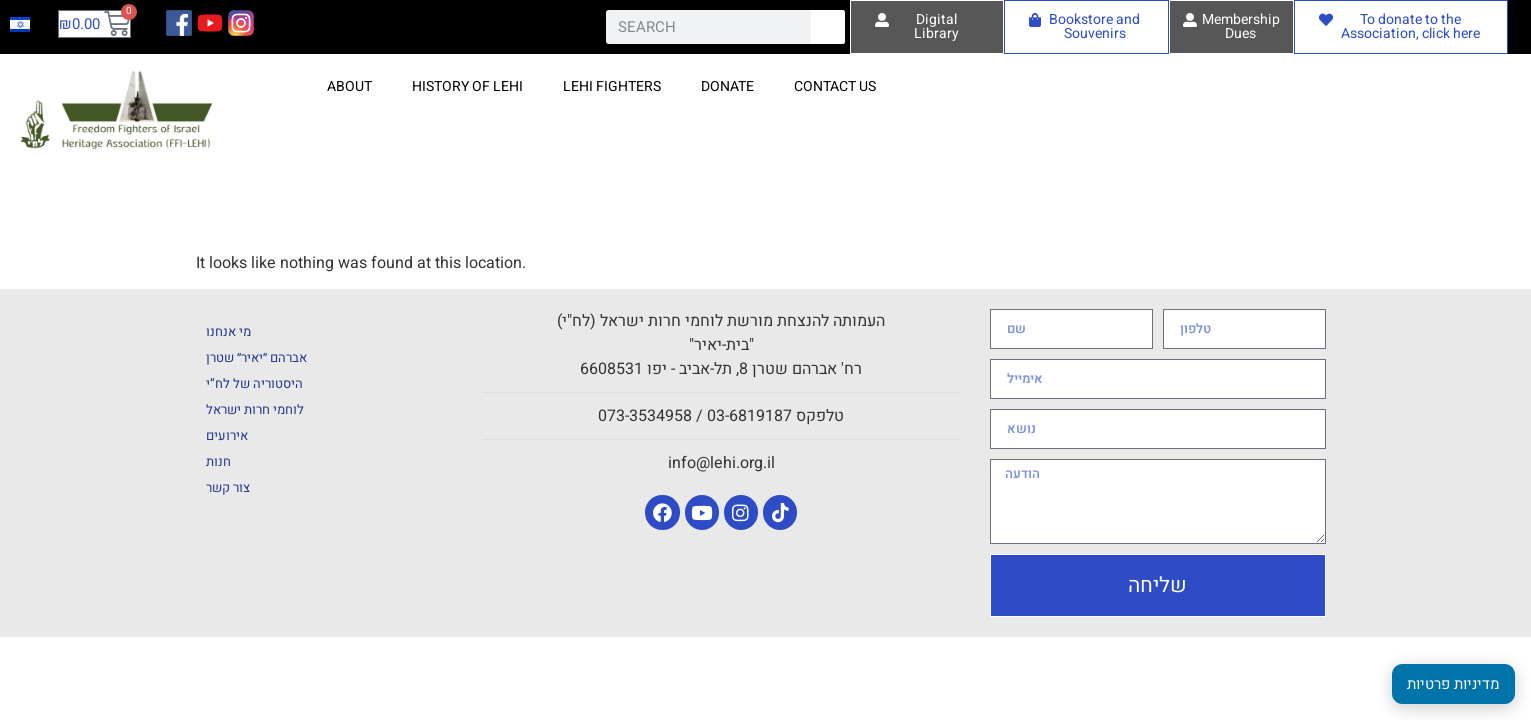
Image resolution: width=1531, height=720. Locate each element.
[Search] (828, 27)
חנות (218, 461)
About (349, 86)
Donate (727, 86)
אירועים (227, 435)
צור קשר (228, 487)
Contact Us (835, 86)
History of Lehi (467, 86)
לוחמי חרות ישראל (255, 409)
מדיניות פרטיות (1453, 684)
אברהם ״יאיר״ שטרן (256, 357)
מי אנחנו (228, 331)
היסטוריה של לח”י (254, 383)
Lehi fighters (612, 86)
